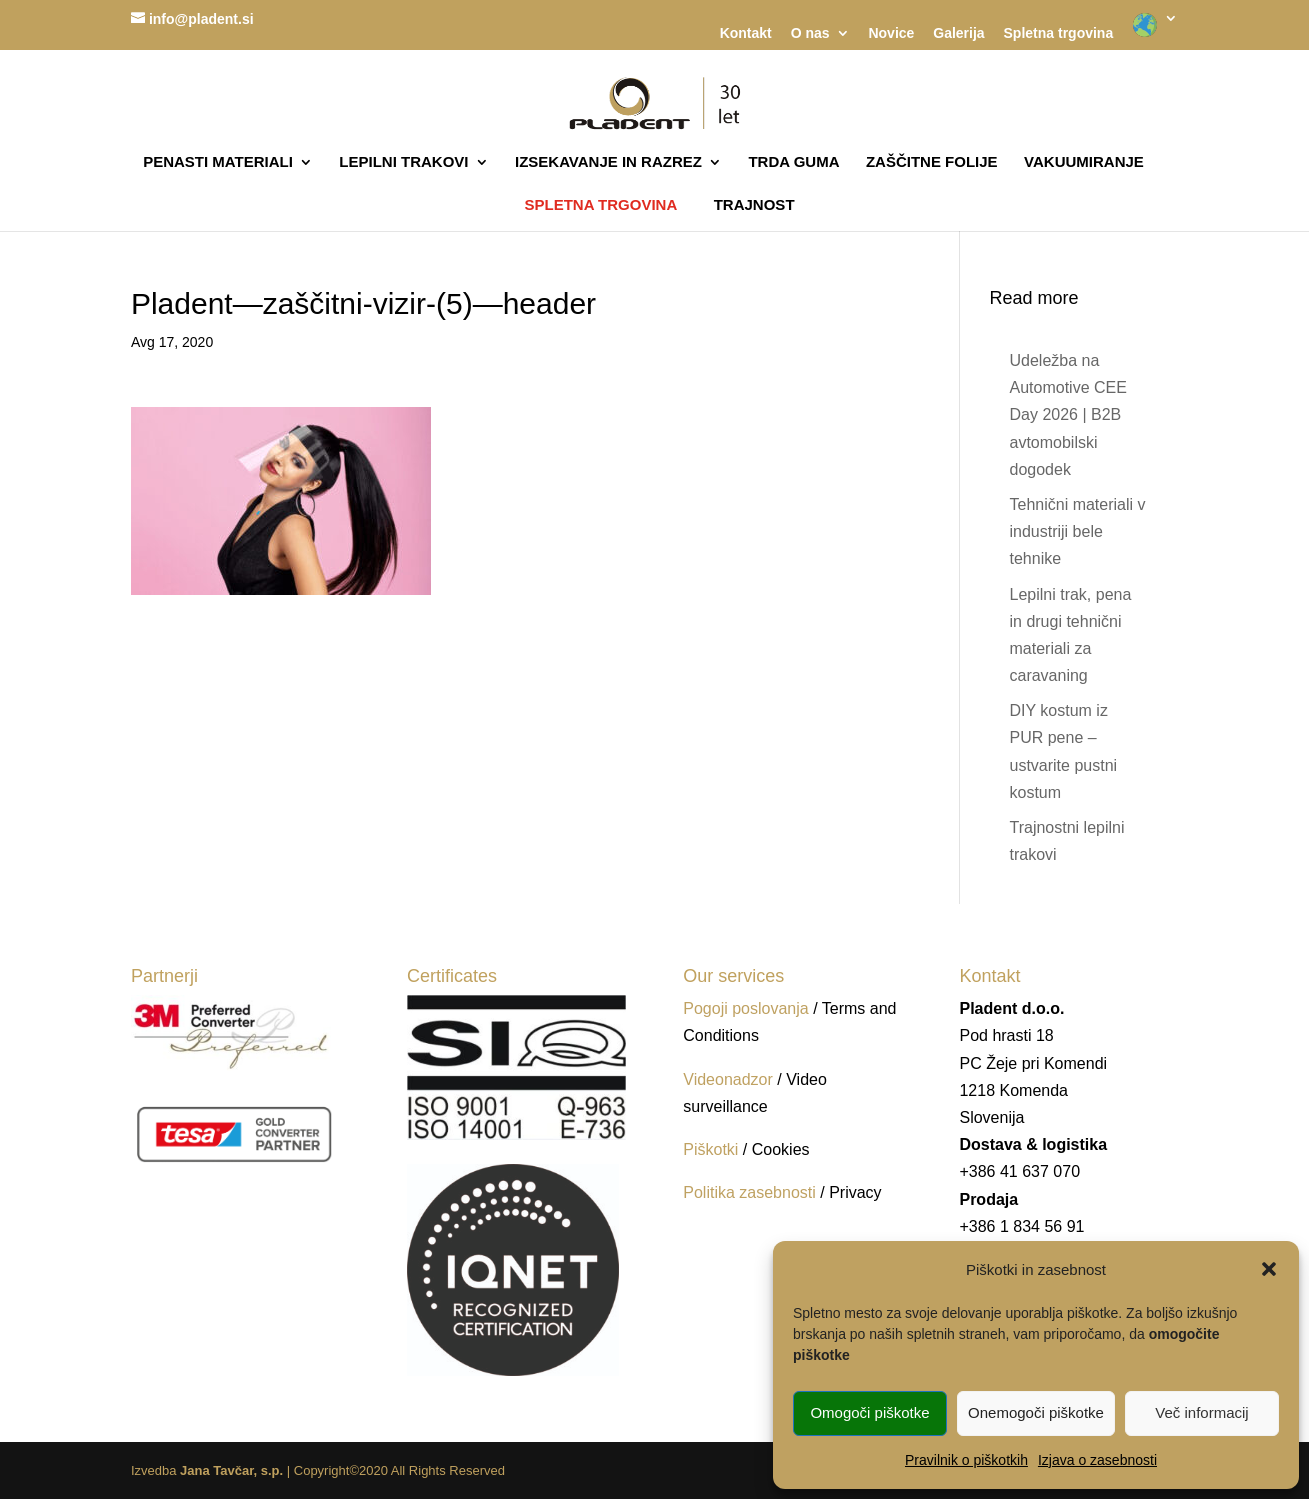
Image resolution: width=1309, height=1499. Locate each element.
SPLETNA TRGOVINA (600, 204)
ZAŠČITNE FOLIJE (932, 162)
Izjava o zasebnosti (1097, 1460)
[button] (1269, 1269)
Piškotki (710, 1149)
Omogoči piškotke (869, 1412)
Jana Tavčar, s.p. (231, 1470)
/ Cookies (776, 1149)
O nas (810, 33)
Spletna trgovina (1059, 33)
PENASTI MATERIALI (218, 162)
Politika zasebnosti (751, 1192)
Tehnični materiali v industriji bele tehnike (1077, 531)
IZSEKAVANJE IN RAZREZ (608, 162)
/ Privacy (850, 1192)
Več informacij (1201, 1412)
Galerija (958, 33)
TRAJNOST (754, 205)
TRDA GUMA (793, 162)
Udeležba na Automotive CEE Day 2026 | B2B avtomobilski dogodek (1067, 415)
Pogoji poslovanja (745, 1008)
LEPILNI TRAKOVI (403, 162)
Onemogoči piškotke (1036, 1412)
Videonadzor (728, 1079)
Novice (891, 33)
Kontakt (746, 33)
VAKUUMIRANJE (1084, 162)
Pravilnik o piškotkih (966, 1460)
